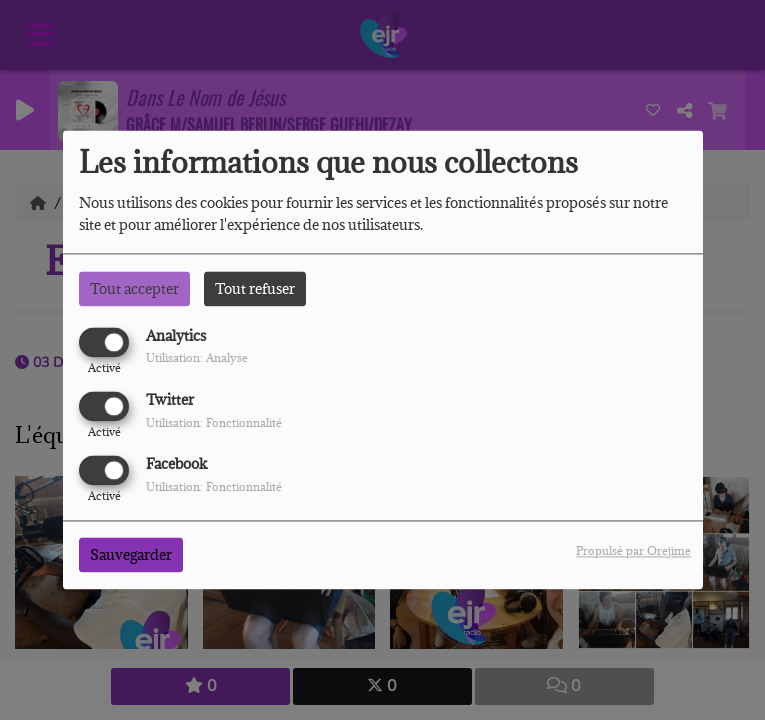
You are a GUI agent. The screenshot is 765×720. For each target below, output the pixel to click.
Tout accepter (134, 288)
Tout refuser (255, 288)
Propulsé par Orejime (633, 551)
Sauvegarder (131, 555)
